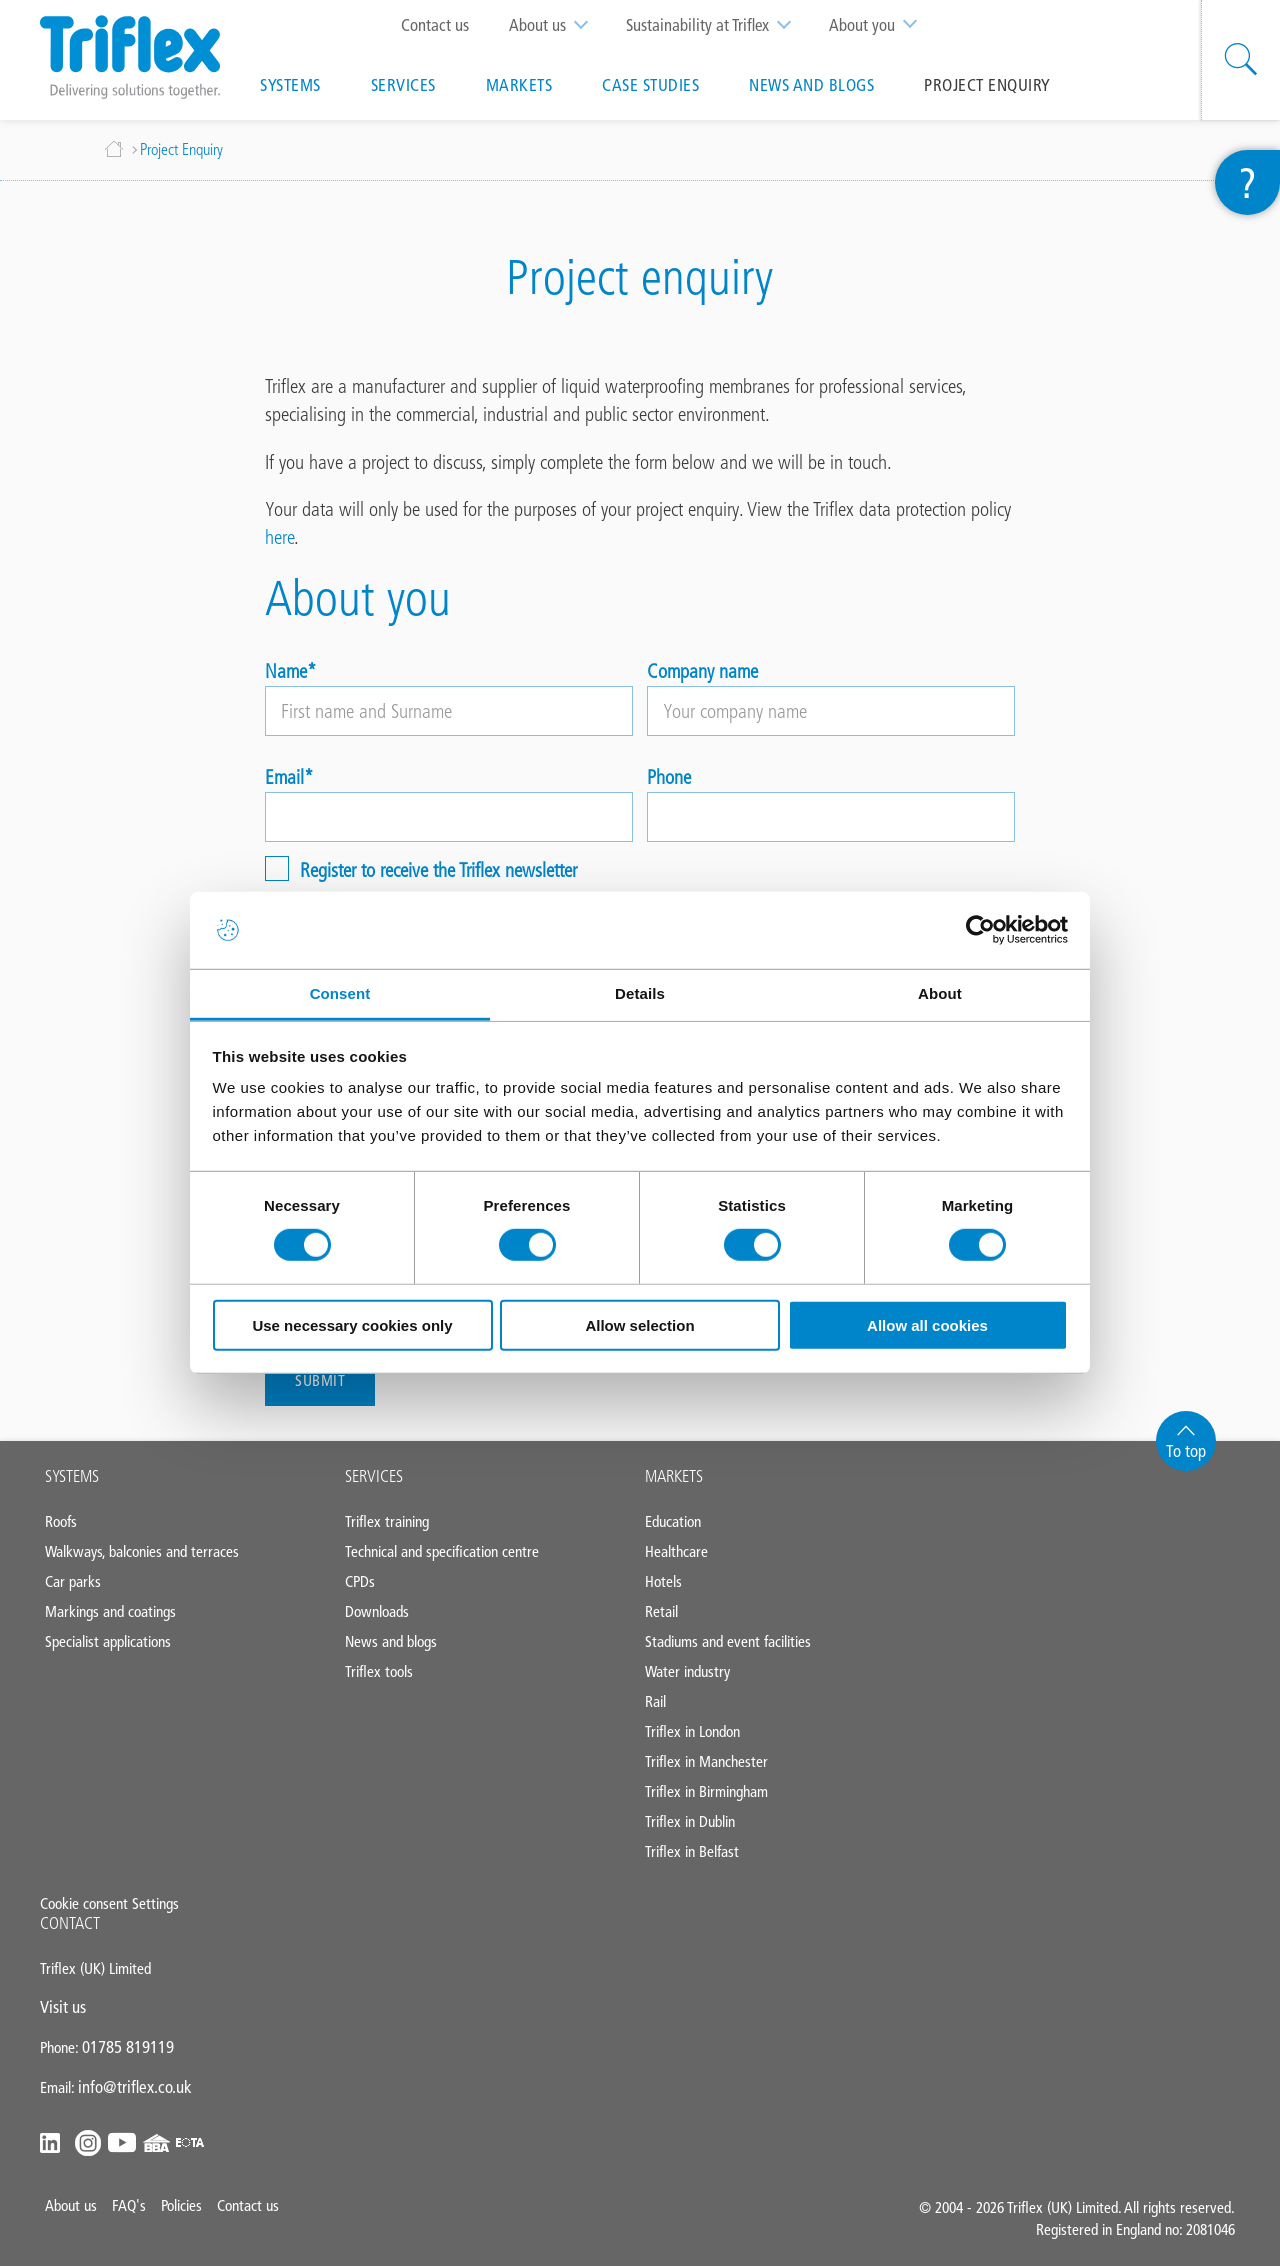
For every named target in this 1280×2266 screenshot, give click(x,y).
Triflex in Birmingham (706, 1791)
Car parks (73, 1581)
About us (557, 25)
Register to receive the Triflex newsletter (438, 869)
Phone (669, 777)
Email (284, 777)
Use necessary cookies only (352, 1325)
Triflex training (387, 1521)
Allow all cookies (927, 1325)
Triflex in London (692, 1731)
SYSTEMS (72, 1476)
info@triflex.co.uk (135, 2087)
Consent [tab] (340, 993)
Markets (519, 85)
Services (403, 85)
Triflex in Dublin (690, 1821)
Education (673, 1521)
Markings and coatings (110, 1611)
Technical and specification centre (442, 1551)
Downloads (377, 1611)
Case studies (650, 85)
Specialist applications (108, 1641)
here (279, 537)
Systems (290, 85)
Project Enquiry (987, 85)
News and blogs (811, 85)
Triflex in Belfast (692, 1851)
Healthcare (676, 1551)
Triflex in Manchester (706, 1761)
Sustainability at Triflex (717, 25)
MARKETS (674, 1476)
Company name (702, 671)
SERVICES (374, 1476)
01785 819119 (128, 2047)
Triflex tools (379, 1671)
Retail (661, 1611)
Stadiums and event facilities (728, 1641)
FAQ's (129, 2205)
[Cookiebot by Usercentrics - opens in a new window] (980, 930)
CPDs (360, 1581)
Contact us (435, 25)
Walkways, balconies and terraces (142, 1551)
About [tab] (940, 993)
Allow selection (639, 1325)
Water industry (687, 1671)
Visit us (63, 2007)
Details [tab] (640, 993)
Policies (181, 2205)
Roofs (61, 1521)
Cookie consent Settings (109, 1903)
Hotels (663, 1581)
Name (286, 671)
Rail (655, 1701)
